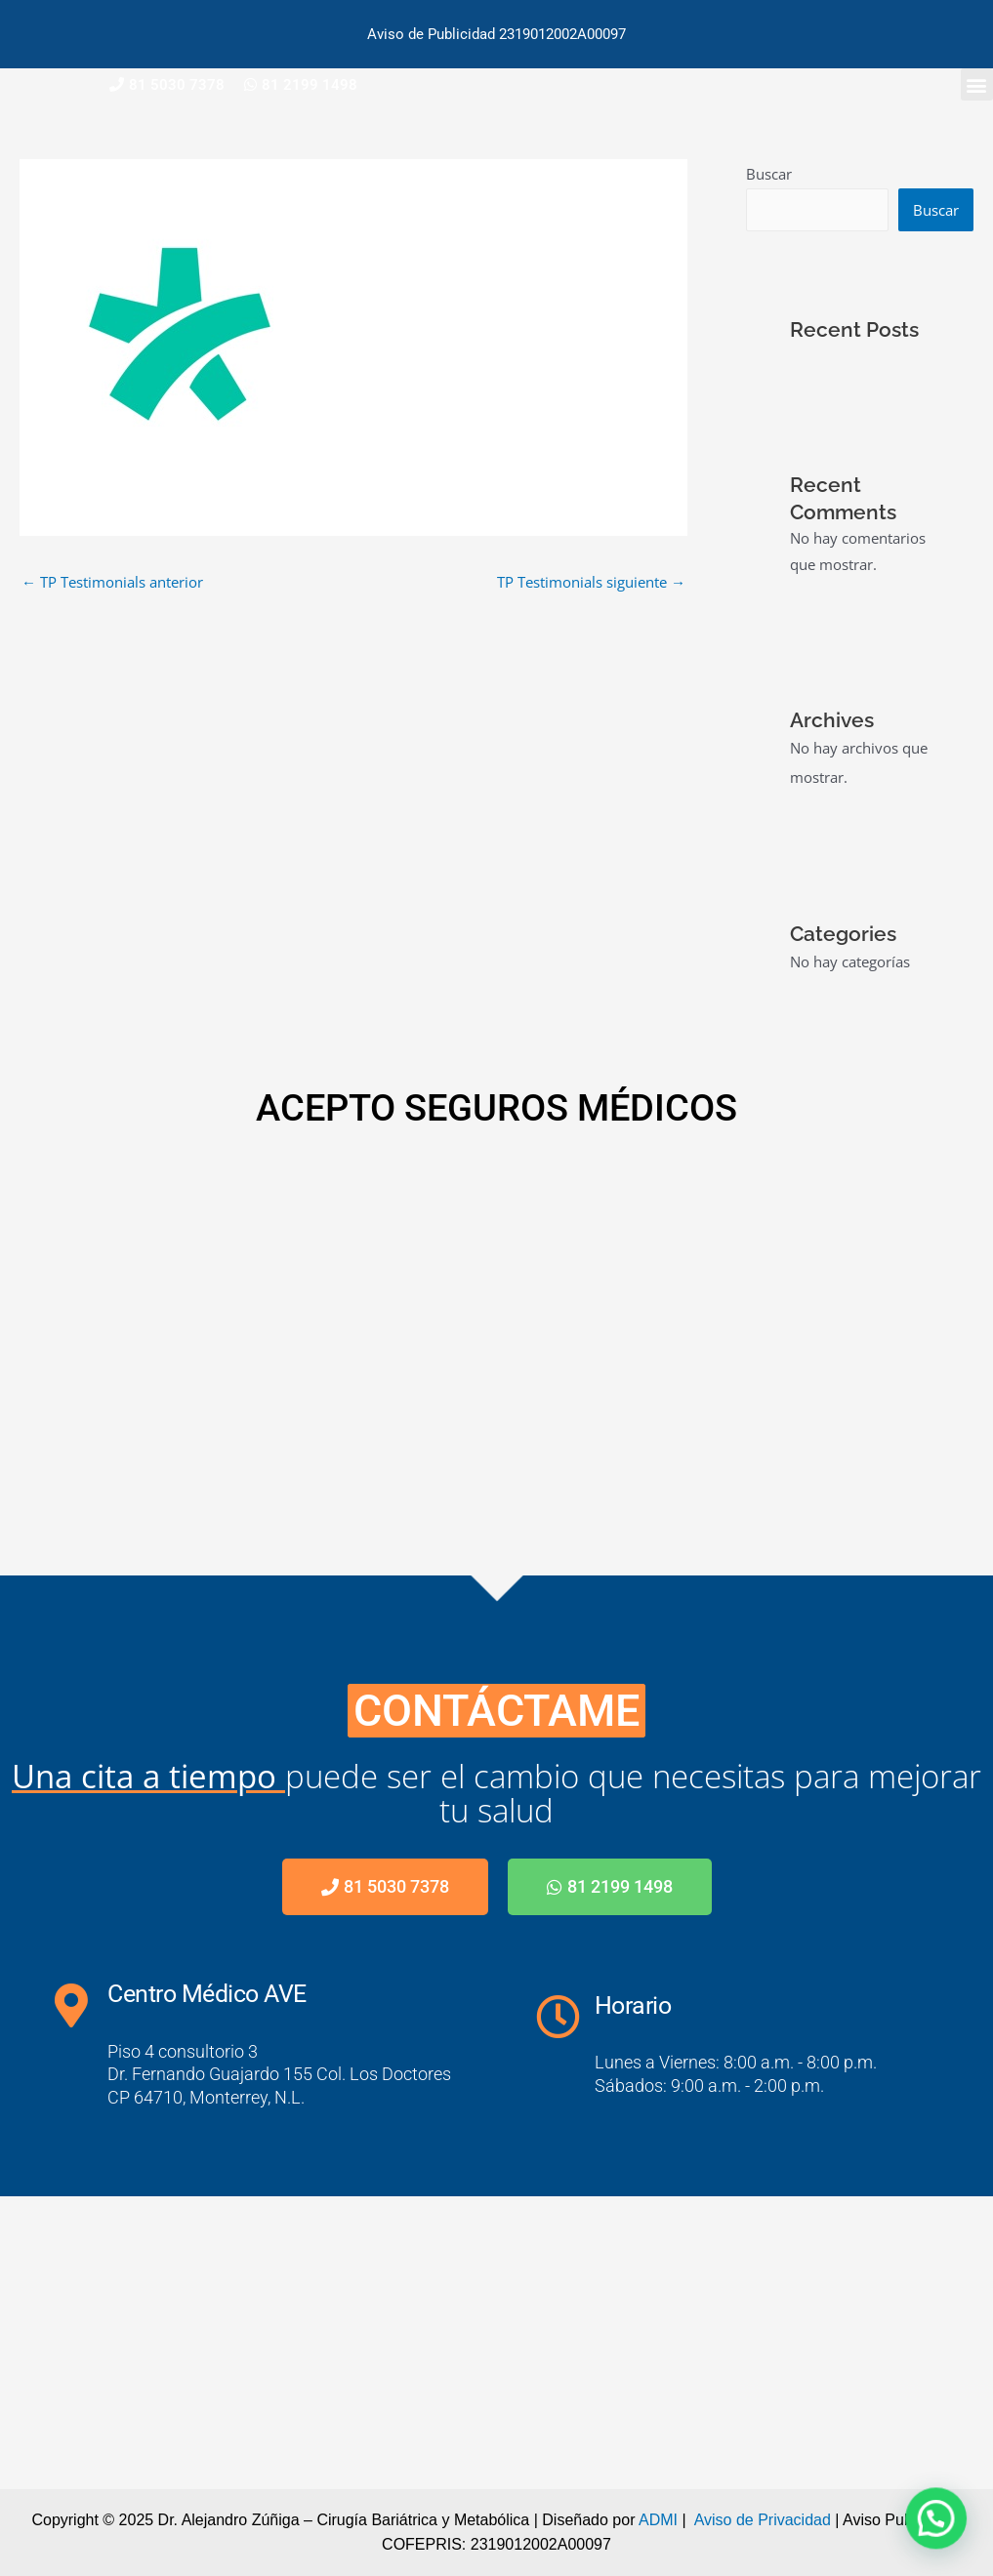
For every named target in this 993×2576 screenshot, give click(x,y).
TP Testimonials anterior (112, 582)
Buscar (769, 174)
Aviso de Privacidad (762, 2520)
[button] (977, 84)
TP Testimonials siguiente (591, 582)
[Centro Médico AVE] (496, 2342)
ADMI (658, 2520)
